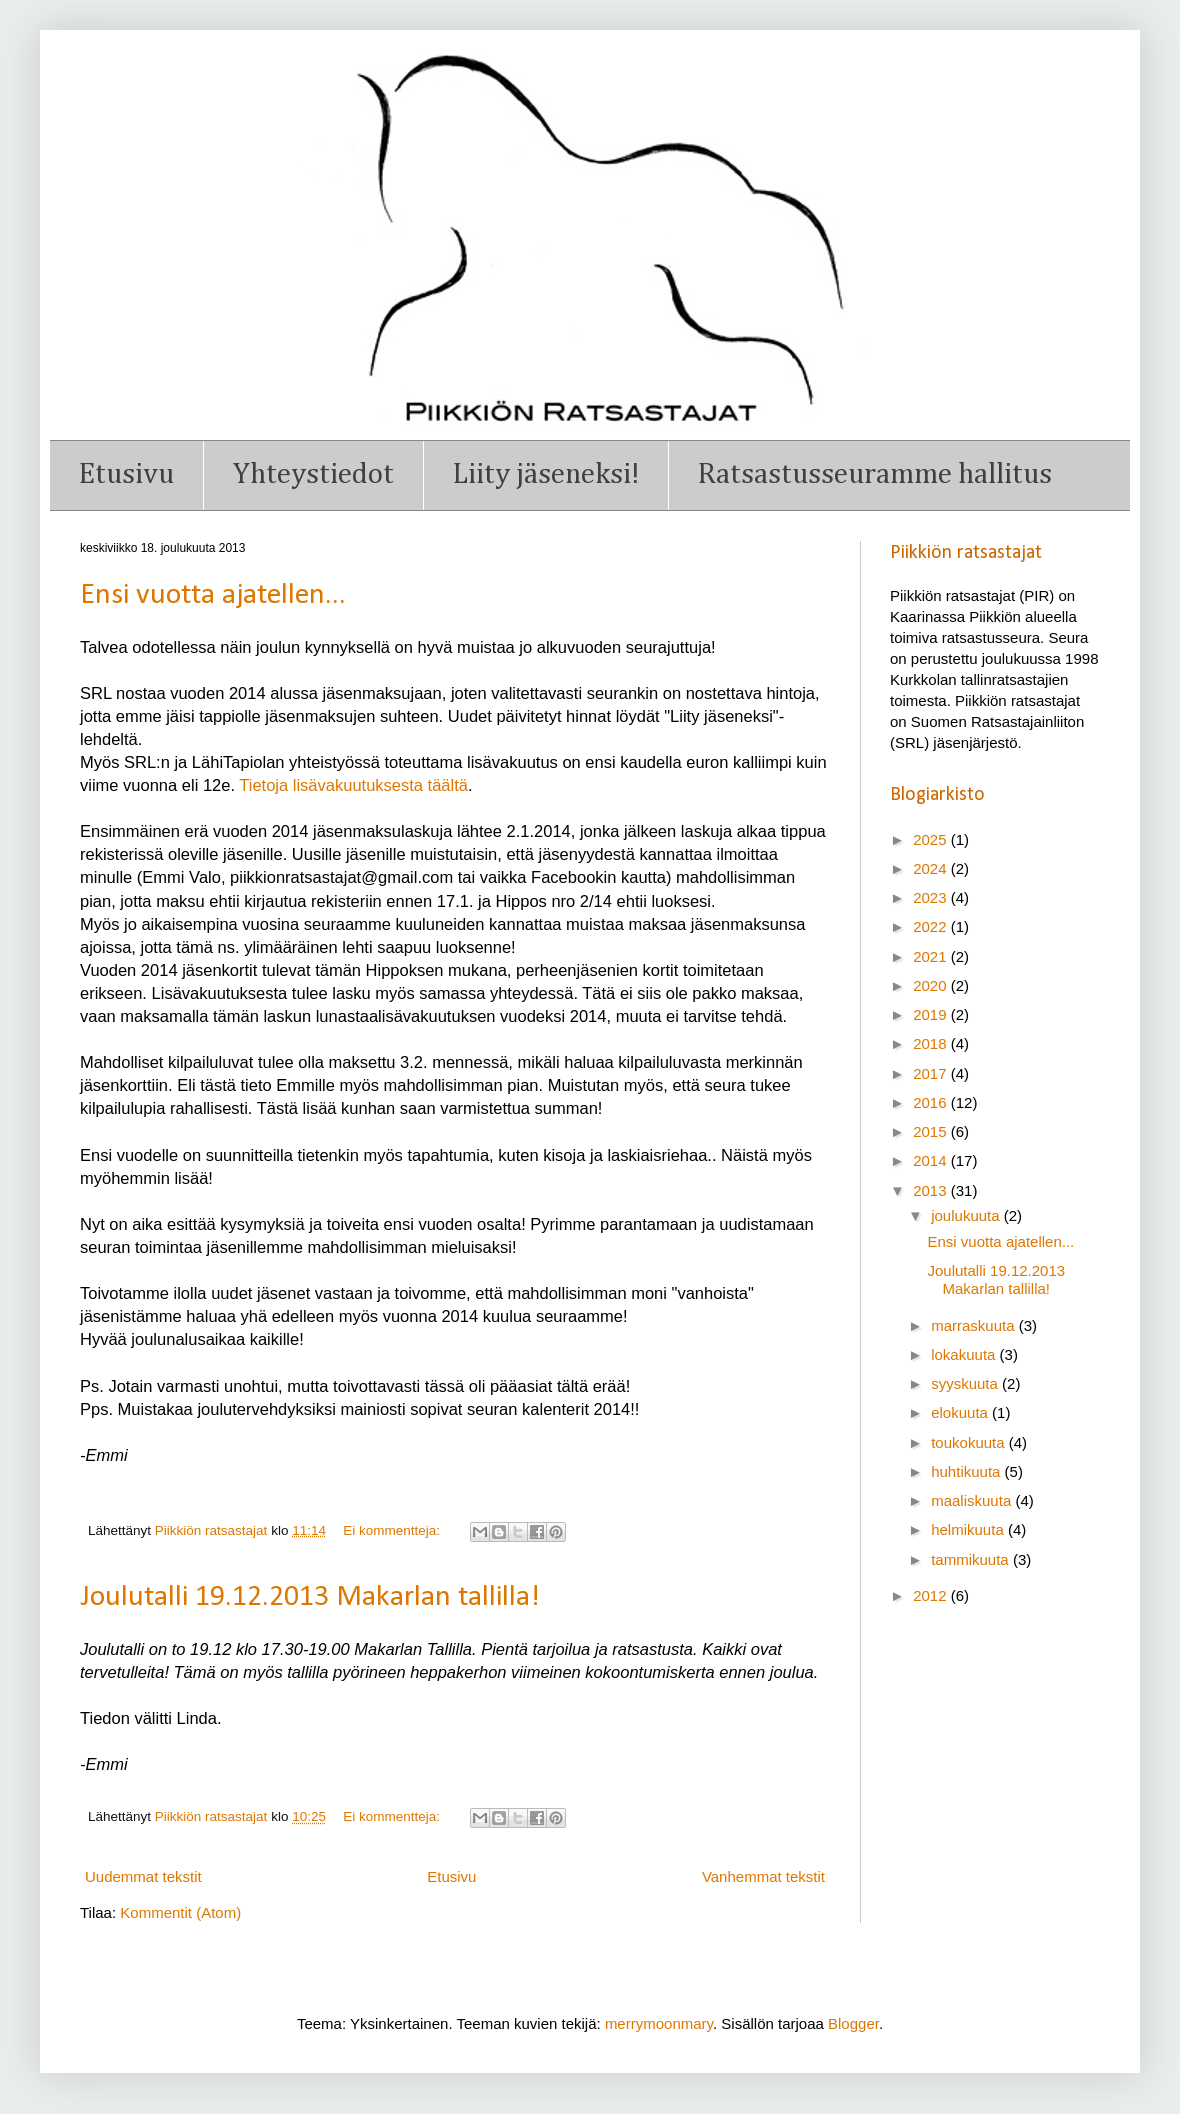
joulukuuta (967, 1215)
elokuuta (961, 1412)
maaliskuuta (973, 1500)
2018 (932, 1043)
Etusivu (126, 474)
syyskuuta (966, 1383)
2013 (932, 1190)
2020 (932, 985)
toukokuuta (970, 1442)
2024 (932, 868)
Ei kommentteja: (393, 1530)
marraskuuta (975, 1325)
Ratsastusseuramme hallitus (875, 474)
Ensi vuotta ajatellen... (213, 595)
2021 (932, 956)
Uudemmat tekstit (143, 1876)
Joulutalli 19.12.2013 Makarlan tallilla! (310, 1597)
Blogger (853, 2023)
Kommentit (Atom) (180, 1912)
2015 (932, 1131)
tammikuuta (972, 1559)
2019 (932, 1014)
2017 (932, 1073)
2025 (932, 839)
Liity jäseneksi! (546, 474)
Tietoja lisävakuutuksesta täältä (353, 785)
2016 (932, 1102)
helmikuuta (969, 1529)
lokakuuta (965, 1354)
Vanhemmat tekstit (763, 1876)
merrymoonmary (659, 2023)
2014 (932, 1160)
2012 (932, 1595)
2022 (932, 926)
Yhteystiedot (313, 474)
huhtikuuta (967, 1471)
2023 (932, 897)
